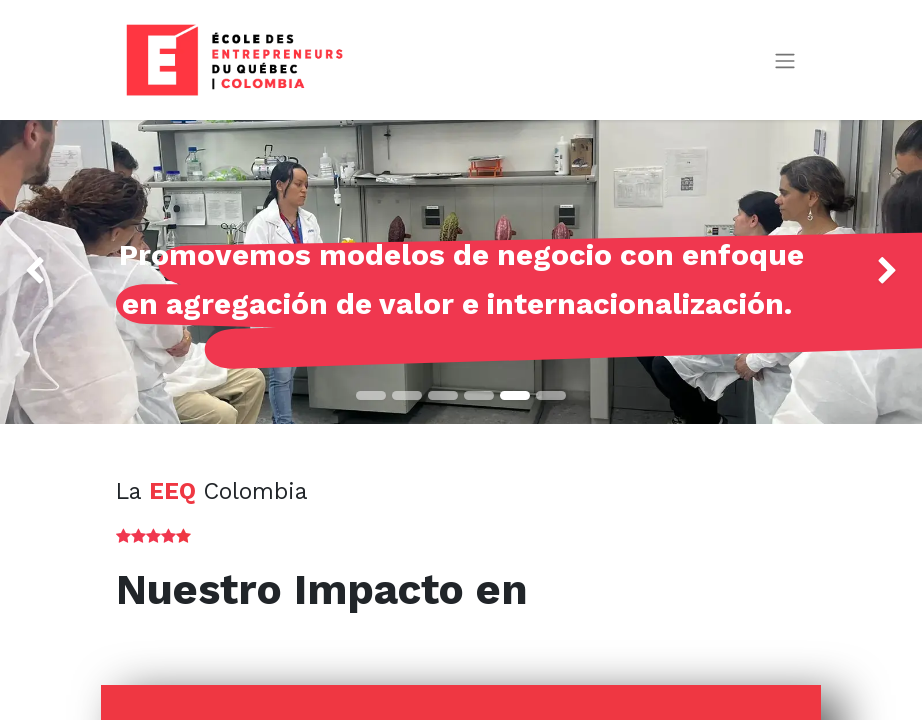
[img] (37, 272)
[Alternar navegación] (785, 60)
